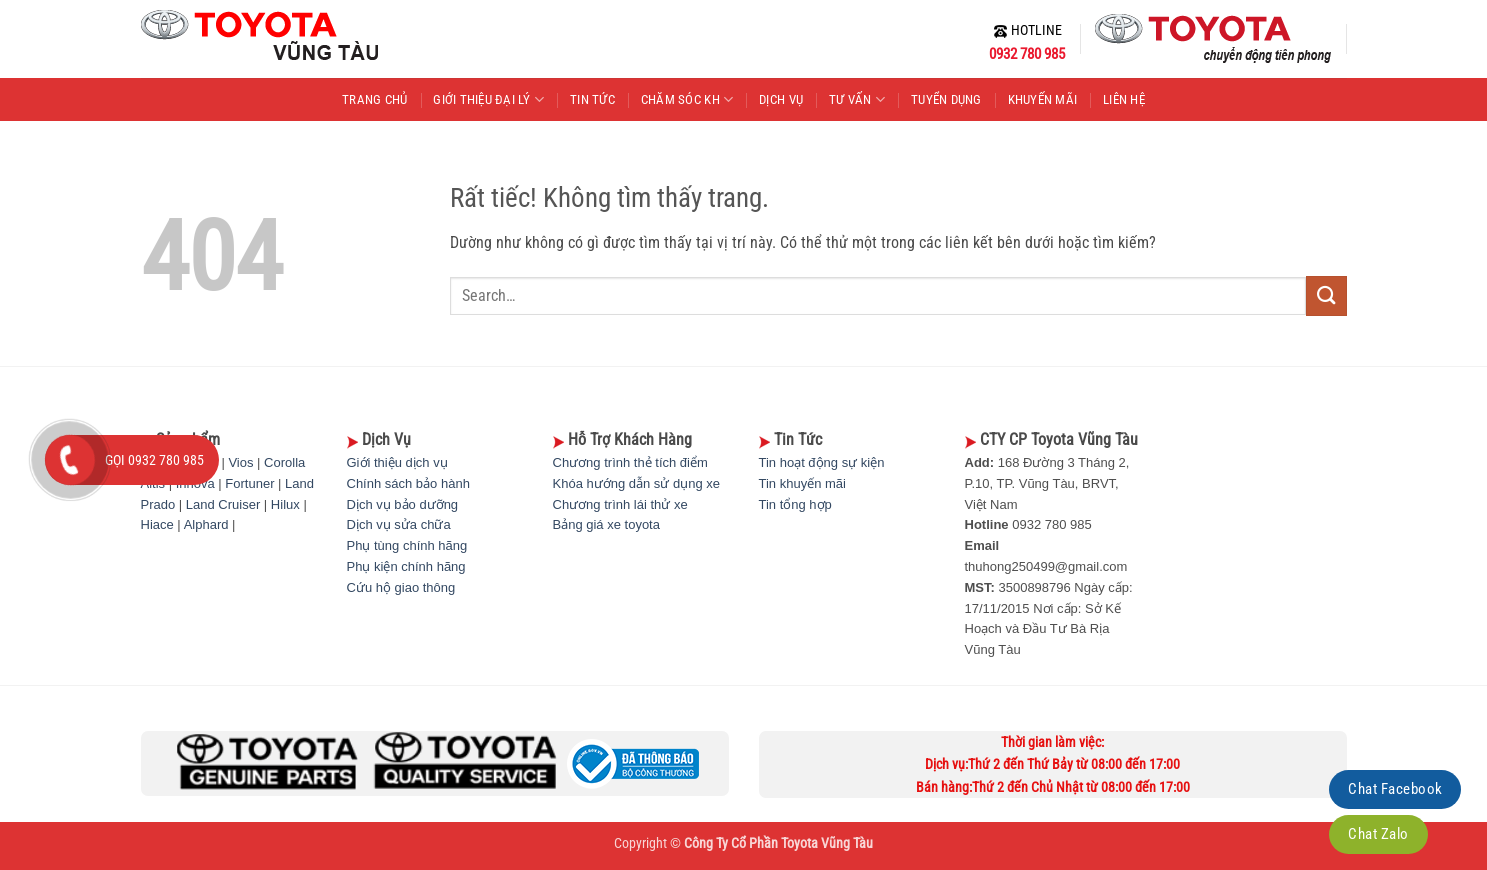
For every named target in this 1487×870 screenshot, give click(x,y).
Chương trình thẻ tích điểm (630, 462)
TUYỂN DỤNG (946, 99)
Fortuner (249, 483)
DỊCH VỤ (781, 99)
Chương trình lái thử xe (620, 504)
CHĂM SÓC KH (687, 99)
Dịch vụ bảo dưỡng (403, 504)
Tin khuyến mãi (802, 483)
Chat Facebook (1395, 789)
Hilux (285, 504)
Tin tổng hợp (795, 504)
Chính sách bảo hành (408, 483)
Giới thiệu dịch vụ (397, 462)
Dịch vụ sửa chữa (399, 524)
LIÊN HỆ (1124, 99)
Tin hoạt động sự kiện (822, 462)
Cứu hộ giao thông (401, 587)
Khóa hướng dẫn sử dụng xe (637, 483)
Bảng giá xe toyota (606, 524)
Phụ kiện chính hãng (406, 566)
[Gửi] (1326, 295)
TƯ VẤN (857, 99)
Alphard (206, 524)
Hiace (157, 524)
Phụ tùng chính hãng (407, 545)
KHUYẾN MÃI (1043, 99)
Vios (240, 462)
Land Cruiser (223, 504)
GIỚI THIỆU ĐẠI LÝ (488, 99)
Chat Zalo (1378, 834)
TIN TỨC (592, 99)
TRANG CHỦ (374, 99)
